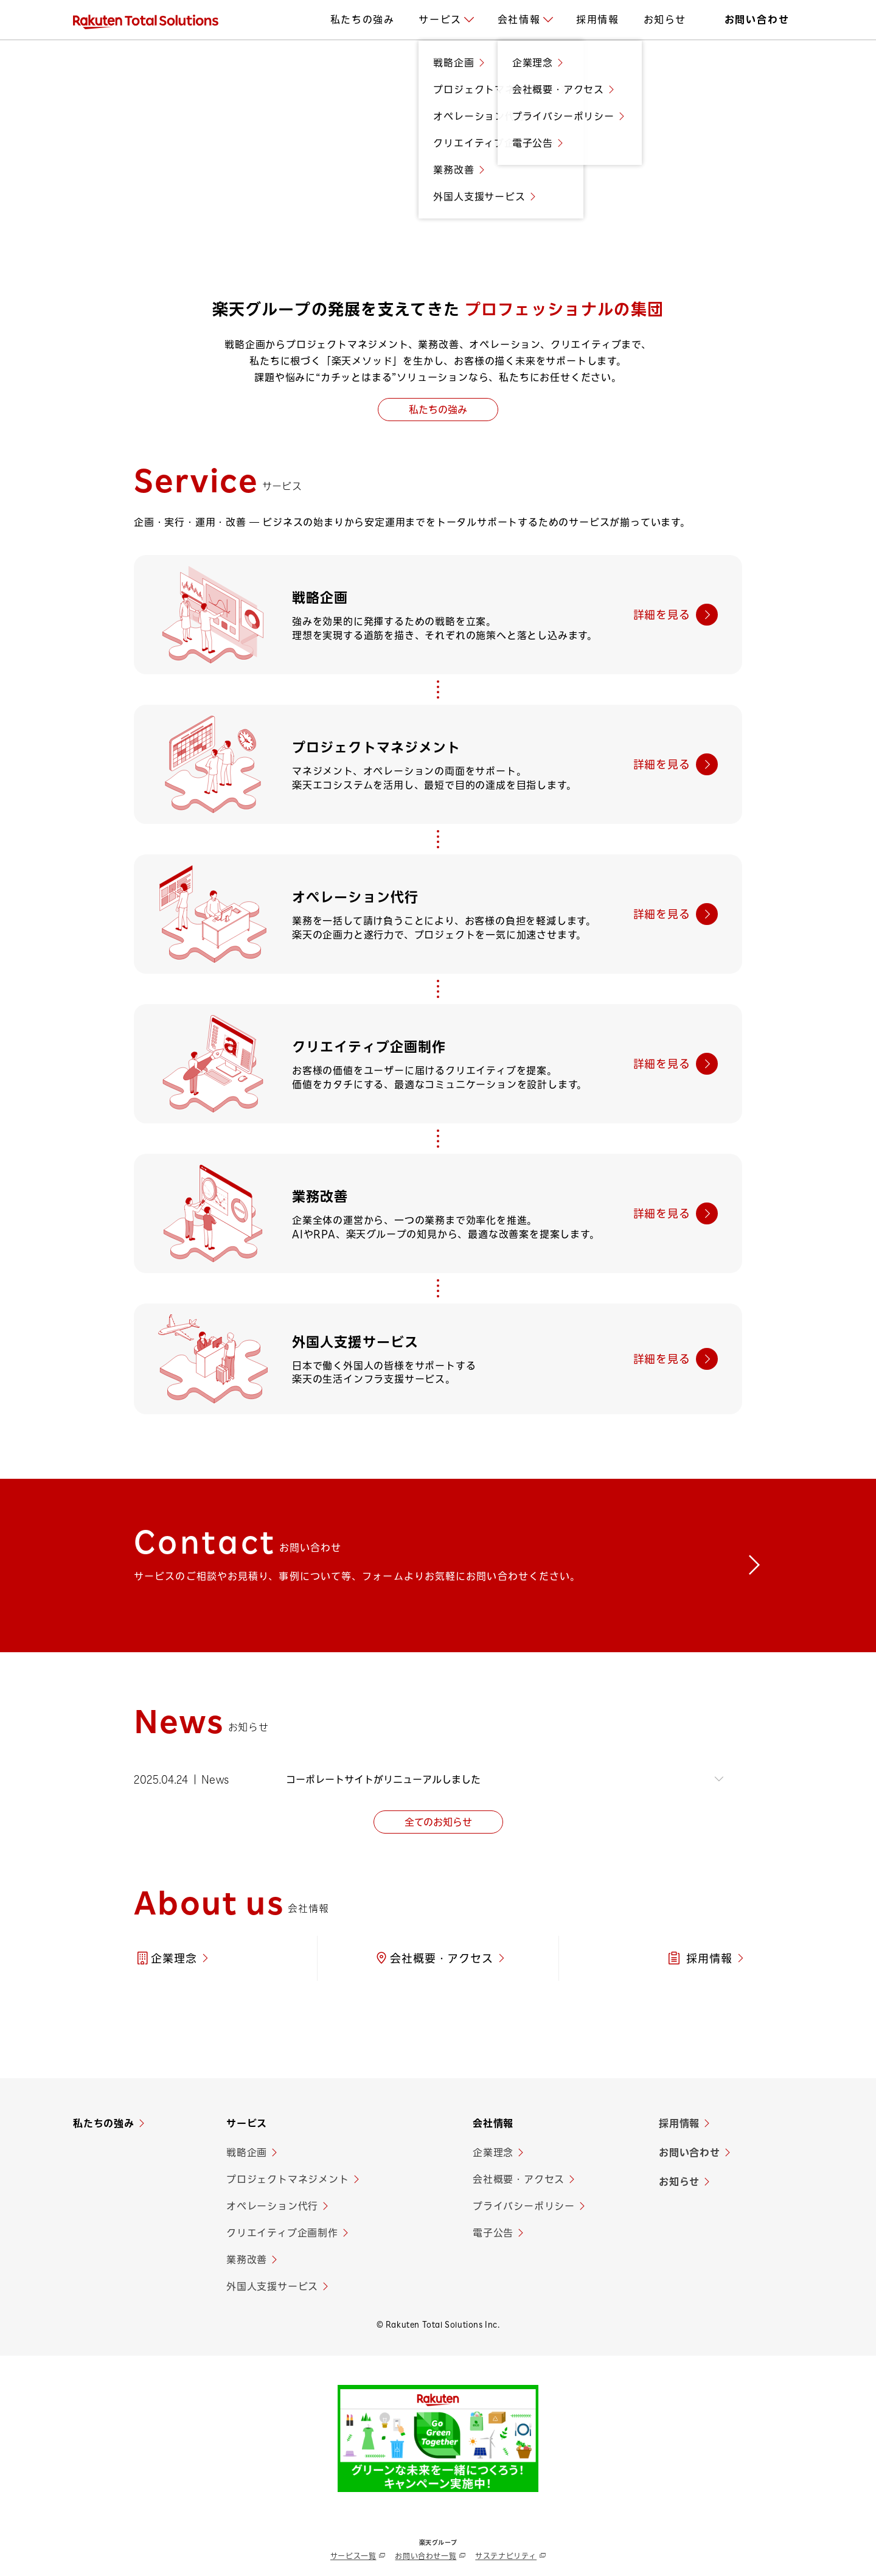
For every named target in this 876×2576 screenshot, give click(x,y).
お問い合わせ (689, 2154)
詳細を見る (662, 614)
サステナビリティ (506, 2557)
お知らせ (679, 2183)
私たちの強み (438, 409)
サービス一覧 (353, 2557)
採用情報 (679, 2124)
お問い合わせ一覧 (425, 2557)
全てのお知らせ (438, 1823)
